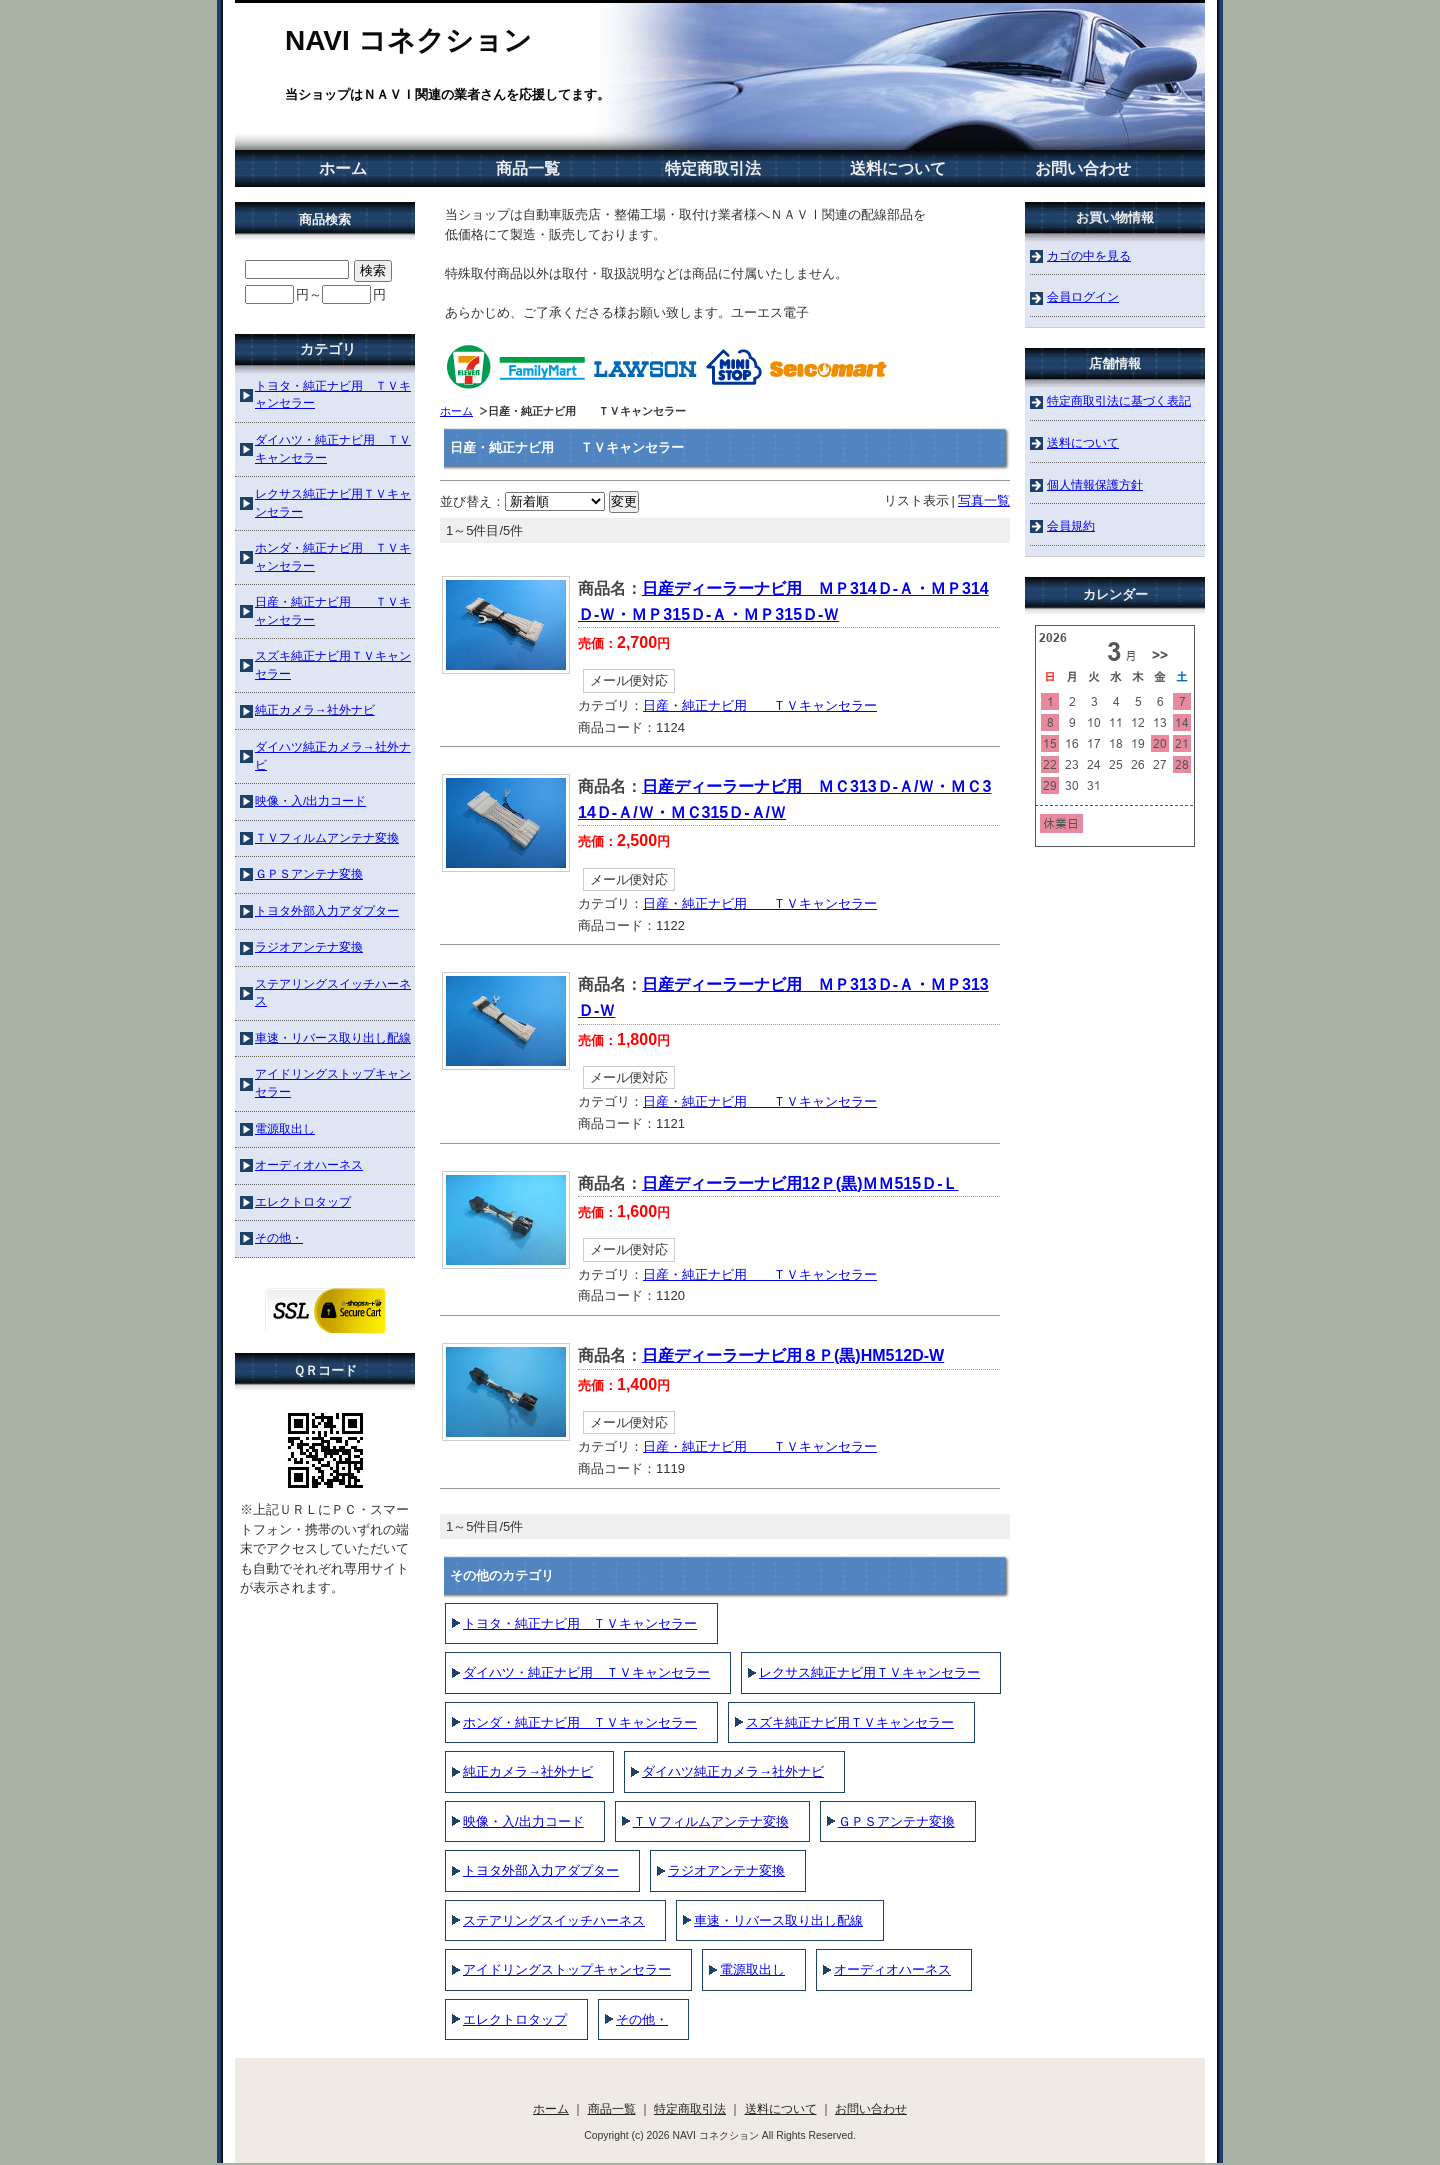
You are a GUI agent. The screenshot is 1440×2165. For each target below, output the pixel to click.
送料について (898, 168)
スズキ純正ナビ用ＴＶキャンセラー (850, 1722)
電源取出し (752, 1969)
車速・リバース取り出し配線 (778, 1920)
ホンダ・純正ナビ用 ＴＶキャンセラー (580, 1722)
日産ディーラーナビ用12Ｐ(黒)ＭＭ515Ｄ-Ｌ (800, 1183)
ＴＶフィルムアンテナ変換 (711, 1821)
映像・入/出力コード (523, 1821)
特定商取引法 (713, 168)
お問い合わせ (1083, 168)
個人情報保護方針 (1095, 484)
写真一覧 (984, 500)
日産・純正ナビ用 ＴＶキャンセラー (760, 705)
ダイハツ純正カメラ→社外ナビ (733, 1771)
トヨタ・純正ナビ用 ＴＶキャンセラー (580, 1623)
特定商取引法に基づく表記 (1119, 400)
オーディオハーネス (892, 1969)
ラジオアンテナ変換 (726, 1870)
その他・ (642, 2019)
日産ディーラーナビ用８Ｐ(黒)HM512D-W (793, 1355)
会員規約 (1071, 525)
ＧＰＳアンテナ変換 (896, 1821)
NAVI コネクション (408, 40)
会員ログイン (1083, 296)
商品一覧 (528, 168)
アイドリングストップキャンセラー (567, 1969)
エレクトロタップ (515, 2019)
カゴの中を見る (1089, 255)
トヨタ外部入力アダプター (541, 1870)
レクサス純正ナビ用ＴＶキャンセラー (869, 1672)
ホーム (343, 168)
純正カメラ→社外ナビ (528, 1771)
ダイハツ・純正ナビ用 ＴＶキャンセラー (586, 1672)
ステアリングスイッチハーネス (554, 1920)
